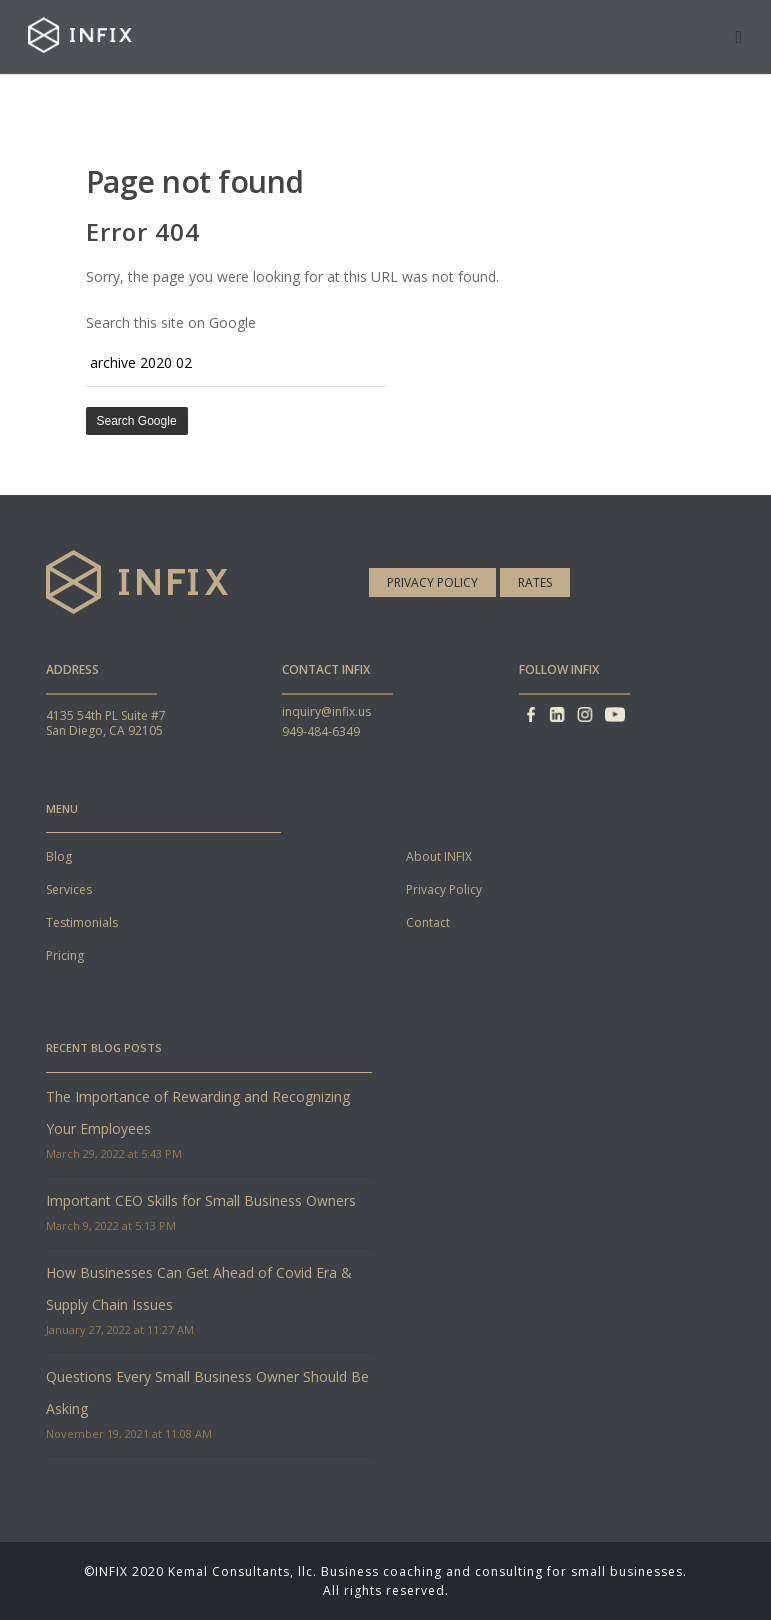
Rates (535, 582)
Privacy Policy (432, 582)
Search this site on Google (171, 322)
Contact (428, 922)
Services (69, 889)
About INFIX (439, 856)
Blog (59, 856)
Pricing (65, 955)
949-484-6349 (321, 731)
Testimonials (82, 922)
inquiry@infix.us (326, 711)
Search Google (137, 421)
